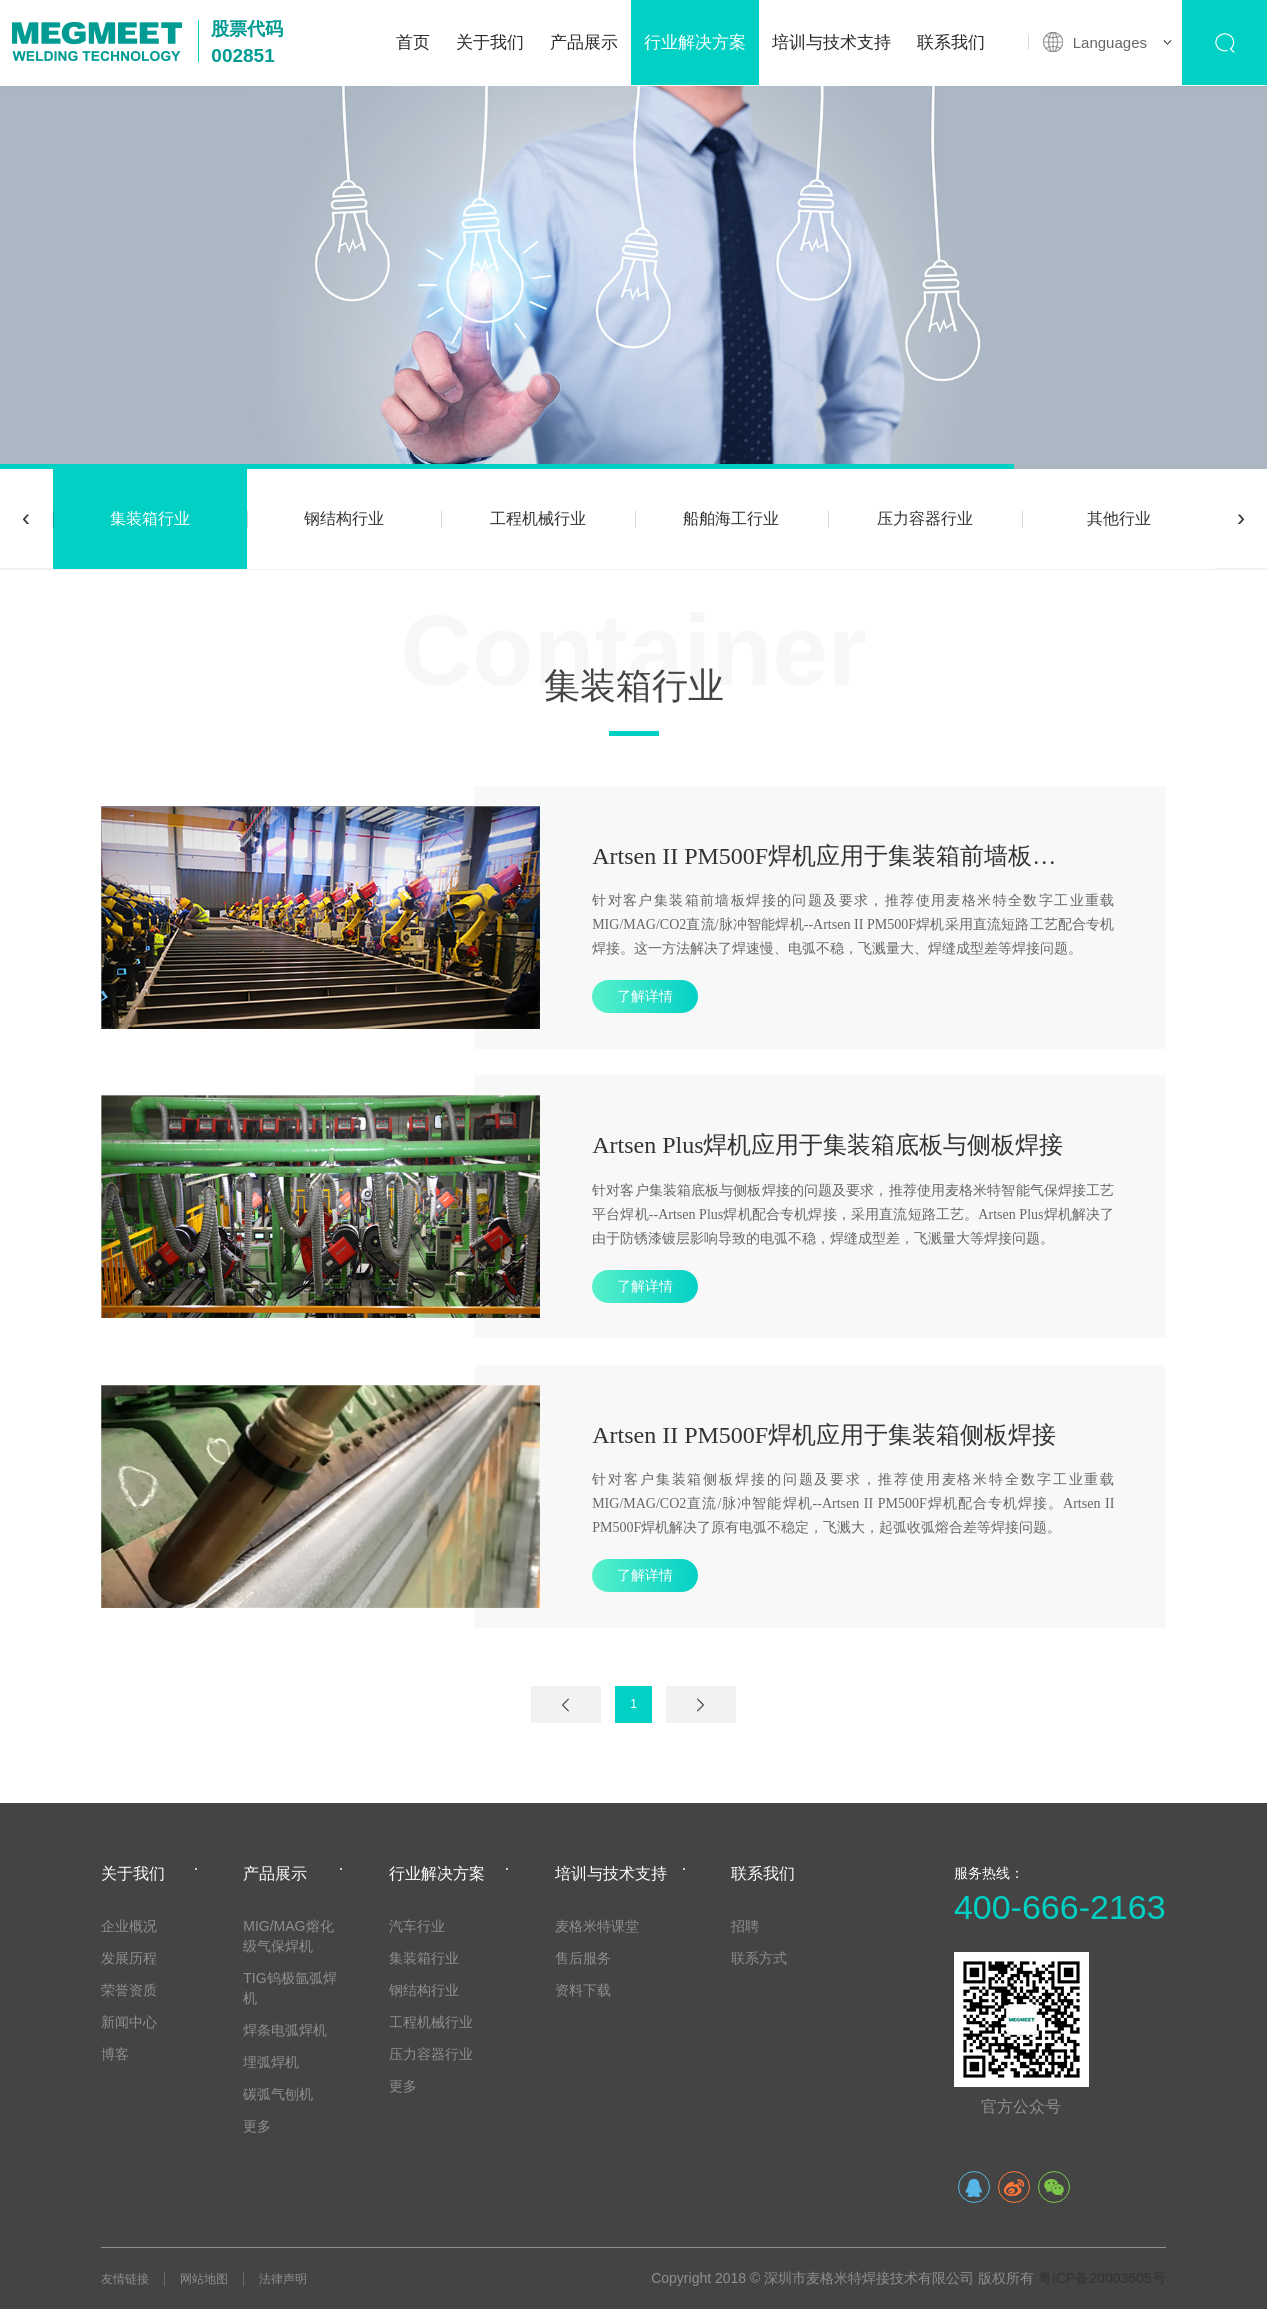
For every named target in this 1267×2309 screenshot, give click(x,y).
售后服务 (583, 1958)
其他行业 (1119, 518)
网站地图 (204, 2279)
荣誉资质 (129, 1990)
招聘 (745, 1926)
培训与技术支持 (831, 42)
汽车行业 (417, 1926)
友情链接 (125, 2279)
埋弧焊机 (271, 2062)
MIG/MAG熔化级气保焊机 (288, 1936)
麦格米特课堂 (597, 1926)
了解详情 (645, 996)
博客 (115, 2054)
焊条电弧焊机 (285, 2030)
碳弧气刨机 (278, 2094)
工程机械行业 (537, 518)
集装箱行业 (150, 518)
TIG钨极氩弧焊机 (289, 1988)
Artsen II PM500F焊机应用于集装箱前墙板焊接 (835, 856)
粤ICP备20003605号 (1102, 2278)
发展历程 (129, 1958)
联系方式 (759, 1958)
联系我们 (951, 42)
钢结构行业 (344, 518)
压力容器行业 (925, 518)
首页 (413, 42)
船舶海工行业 (731, 518)
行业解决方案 (695, 42)
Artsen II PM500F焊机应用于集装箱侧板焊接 (824, 1435)
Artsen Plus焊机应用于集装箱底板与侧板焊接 (827, 1145)
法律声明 (283, 2279)
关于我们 (490, 42)
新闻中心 (129, 2022)
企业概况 (129, 1926)
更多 (257, 2126)
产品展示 (584, 42)
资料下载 (583, 1990)
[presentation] (26, 519)
